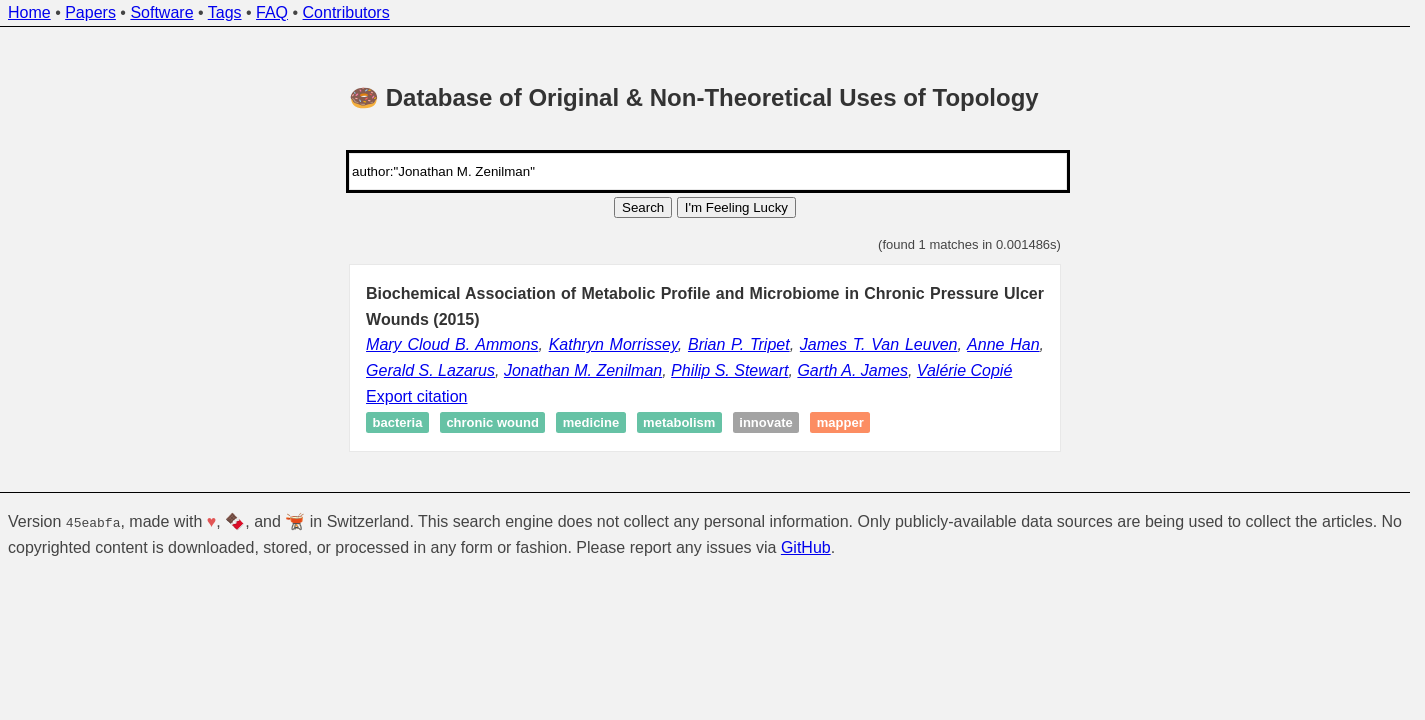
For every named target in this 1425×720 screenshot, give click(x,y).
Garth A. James (852, 370)
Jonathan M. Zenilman (583, 370)
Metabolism (679, 422)
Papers (90, 12)
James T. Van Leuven (879, 344)
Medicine (591, 422)
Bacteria (398, 422)
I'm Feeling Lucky (736, 207)
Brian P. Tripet (739, 344)
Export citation (416, 396)
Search (643, 207)
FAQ (272, 12)
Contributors (346, 12)
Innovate (765, 422)
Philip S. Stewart (729, 370)
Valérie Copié (964, 370)
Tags (225, 12)
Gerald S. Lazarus (430, 370)
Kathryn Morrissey (613, 344)
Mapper (840, 422)
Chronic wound (492, 422)
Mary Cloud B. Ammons (452, 344)
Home (29, 12)
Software (161, 12)
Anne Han (1003, 344)
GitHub (806, 546)
